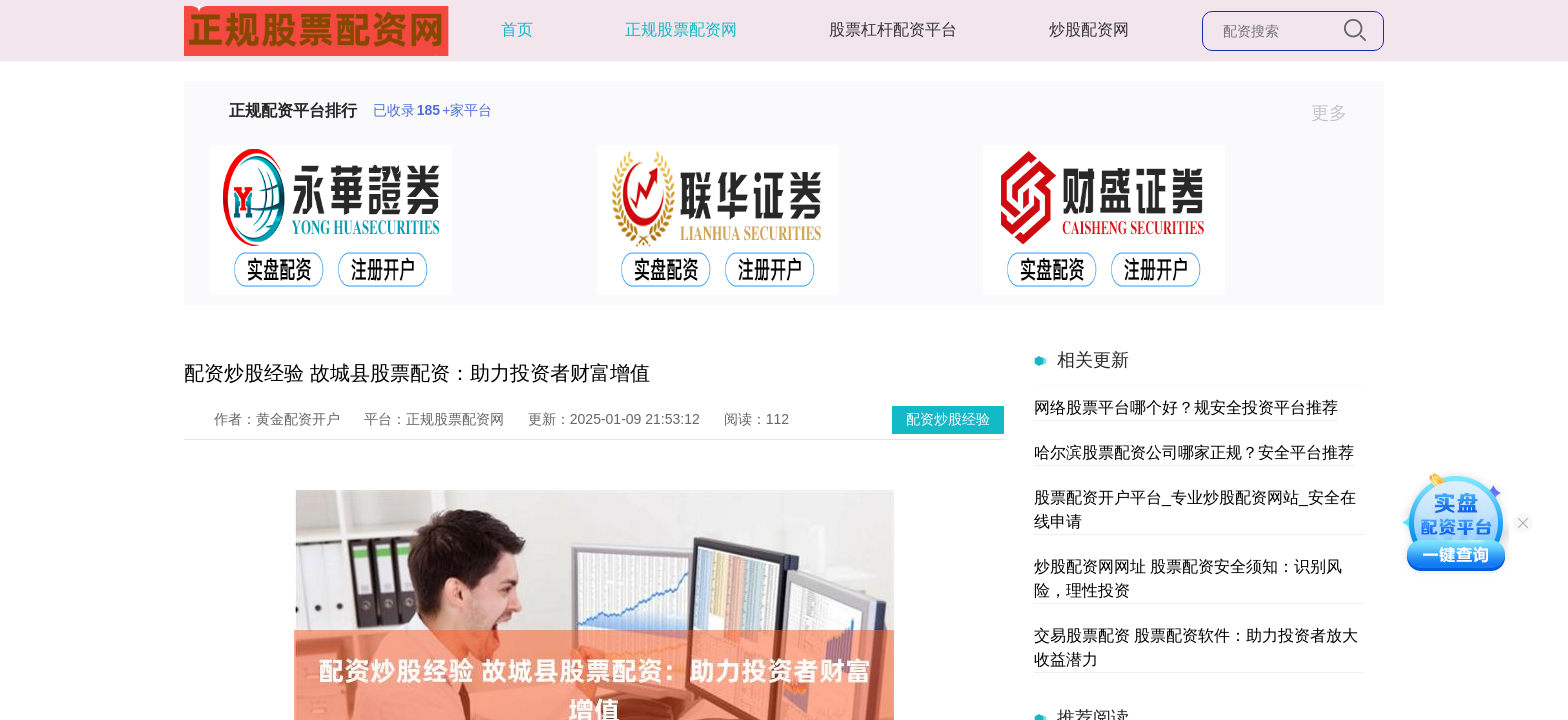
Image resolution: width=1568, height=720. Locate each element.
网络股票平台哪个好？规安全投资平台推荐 (1186, 407)
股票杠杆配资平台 (893, 29)
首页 (517, 29)
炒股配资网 (1089, 29)
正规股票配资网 (681, 29)
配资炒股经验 (948, 419)
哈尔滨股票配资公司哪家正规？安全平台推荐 (1194, 452)
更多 (1337, 113)
